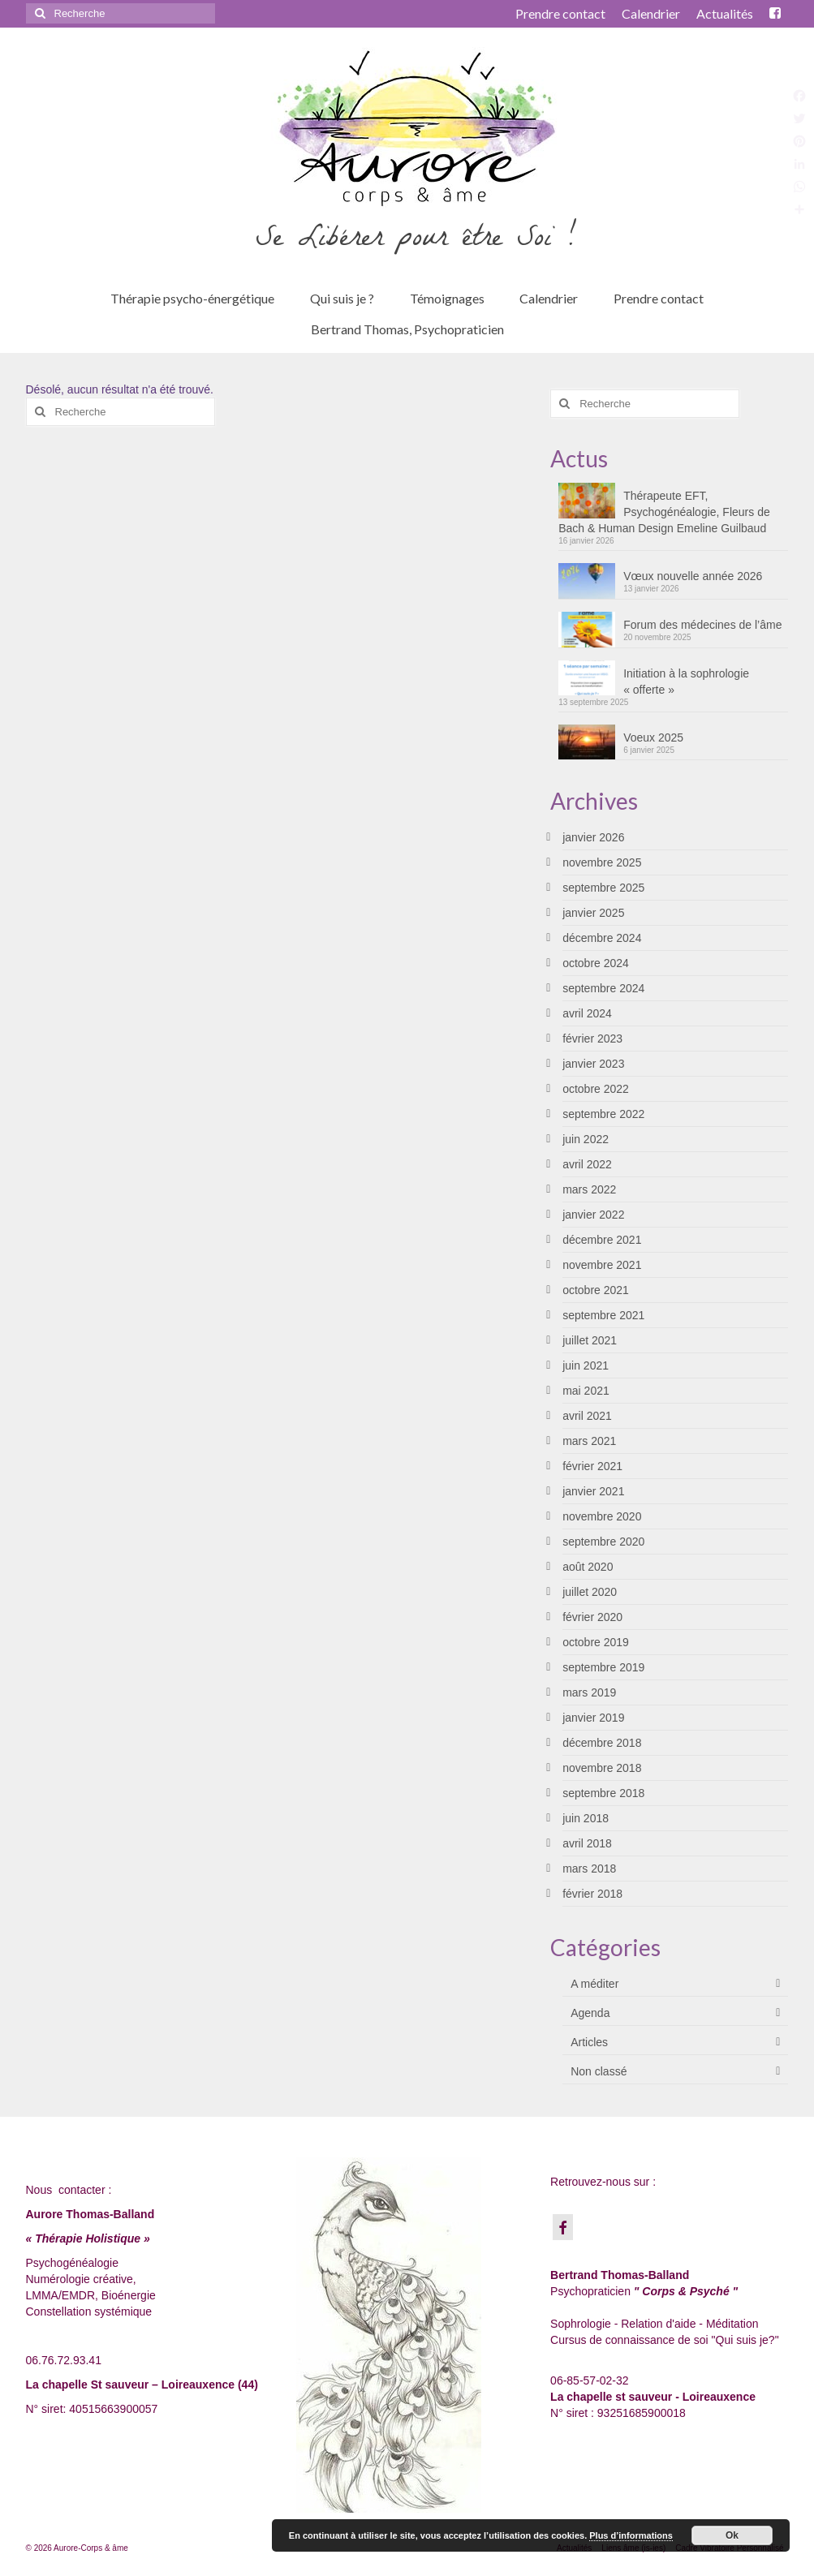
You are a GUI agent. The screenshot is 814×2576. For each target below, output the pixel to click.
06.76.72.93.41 (63, 2360)
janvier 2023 (593, 1063)
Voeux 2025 (653, 737)
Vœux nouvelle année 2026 (692, 576)
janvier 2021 (593, 1491)
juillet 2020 (589, 1591)
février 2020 (592, 1617)
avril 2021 (587, 1415)
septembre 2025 (603, 887)
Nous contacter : (69, 2189)
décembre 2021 (601, 1239)
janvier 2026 (593, 837)
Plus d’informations (631, 2535)
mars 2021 (589, 1440)
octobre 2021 (595, 1290)
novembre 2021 (601, 1264)
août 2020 (587, 1566)
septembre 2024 (603, 988)
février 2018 (592, 1893)
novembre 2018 (601, 1767)
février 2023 (592, 1038)
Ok (732, 2535)
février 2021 (592, 1466)
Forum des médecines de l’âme (702, 624)
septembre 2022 (603, 1113)
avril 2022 (587, 1164)
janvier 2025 (593, 912)
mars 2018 (589, 1868)
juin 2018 (585, 1818)
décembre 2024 (601, 937)
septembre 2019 (603, 1667)
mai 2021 (585, 1390)
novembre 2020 (601, 1516)
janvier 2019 (593, 1717)
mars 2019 (589, 1692)
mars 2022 (589, 1189)
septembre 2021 (603, 1315)
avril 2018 (587, 1843)
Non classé (599, 2071)
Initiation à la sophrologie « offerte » (686, 681)
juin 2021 (585, 1365)
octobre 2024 (595, 963)
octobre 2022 (595, 1088)
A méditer (594, 1983)
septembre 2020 (603, 1541)
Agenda (590, 2012)
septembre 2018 (603, 1793)
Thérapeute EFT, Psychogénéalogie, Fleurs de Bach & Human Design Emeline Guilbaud (664, 512)
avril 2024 (587, 1013)
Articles (589, 2042)
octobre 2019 (595, 1642)
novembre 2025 (601, 862)
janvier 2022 (593, 1214)
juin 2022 (585, 1139)
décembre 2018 (601, 1742)
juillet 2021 (589, 1340)
